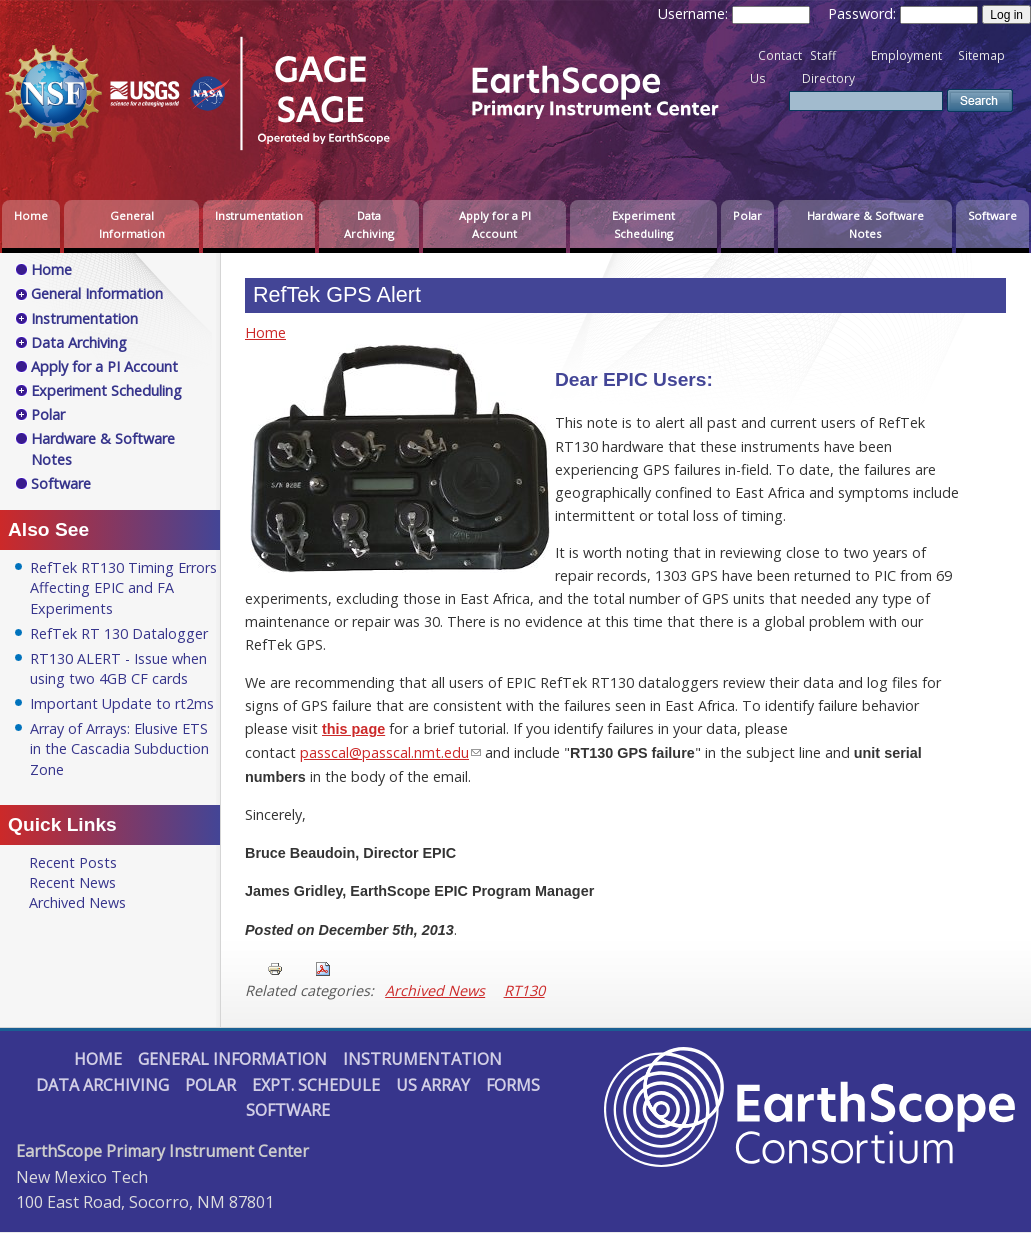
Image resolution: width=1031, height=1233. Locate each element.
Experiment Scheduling (643, 224)
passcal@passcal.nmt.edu (384, 752)
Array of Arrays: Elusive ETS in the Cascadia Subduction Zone (119, 748)
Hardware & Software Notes (865, 224)
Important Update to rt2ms (122, 703)
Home (31, 215)
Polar (747, 215)
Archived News (435, 990)
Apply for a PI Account (495, 224)
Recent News (72, 882)
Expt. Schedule (316, 1085)
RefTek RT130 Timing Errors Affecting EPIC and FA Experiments (123, 587)
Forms (513, 1085)
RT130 (524, 990)
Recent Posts (73, 862)
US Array (433, 1085)
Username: (695, 13)
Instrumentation (259, 215)
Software (992, 215)
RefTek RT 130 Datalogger (119, 633)
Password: (864, 13)
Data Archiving (369, 224)
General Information (132, 224)
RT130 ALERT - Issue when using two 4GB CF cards (118, 668)
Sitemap (981, 55)
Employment (906, 55)
